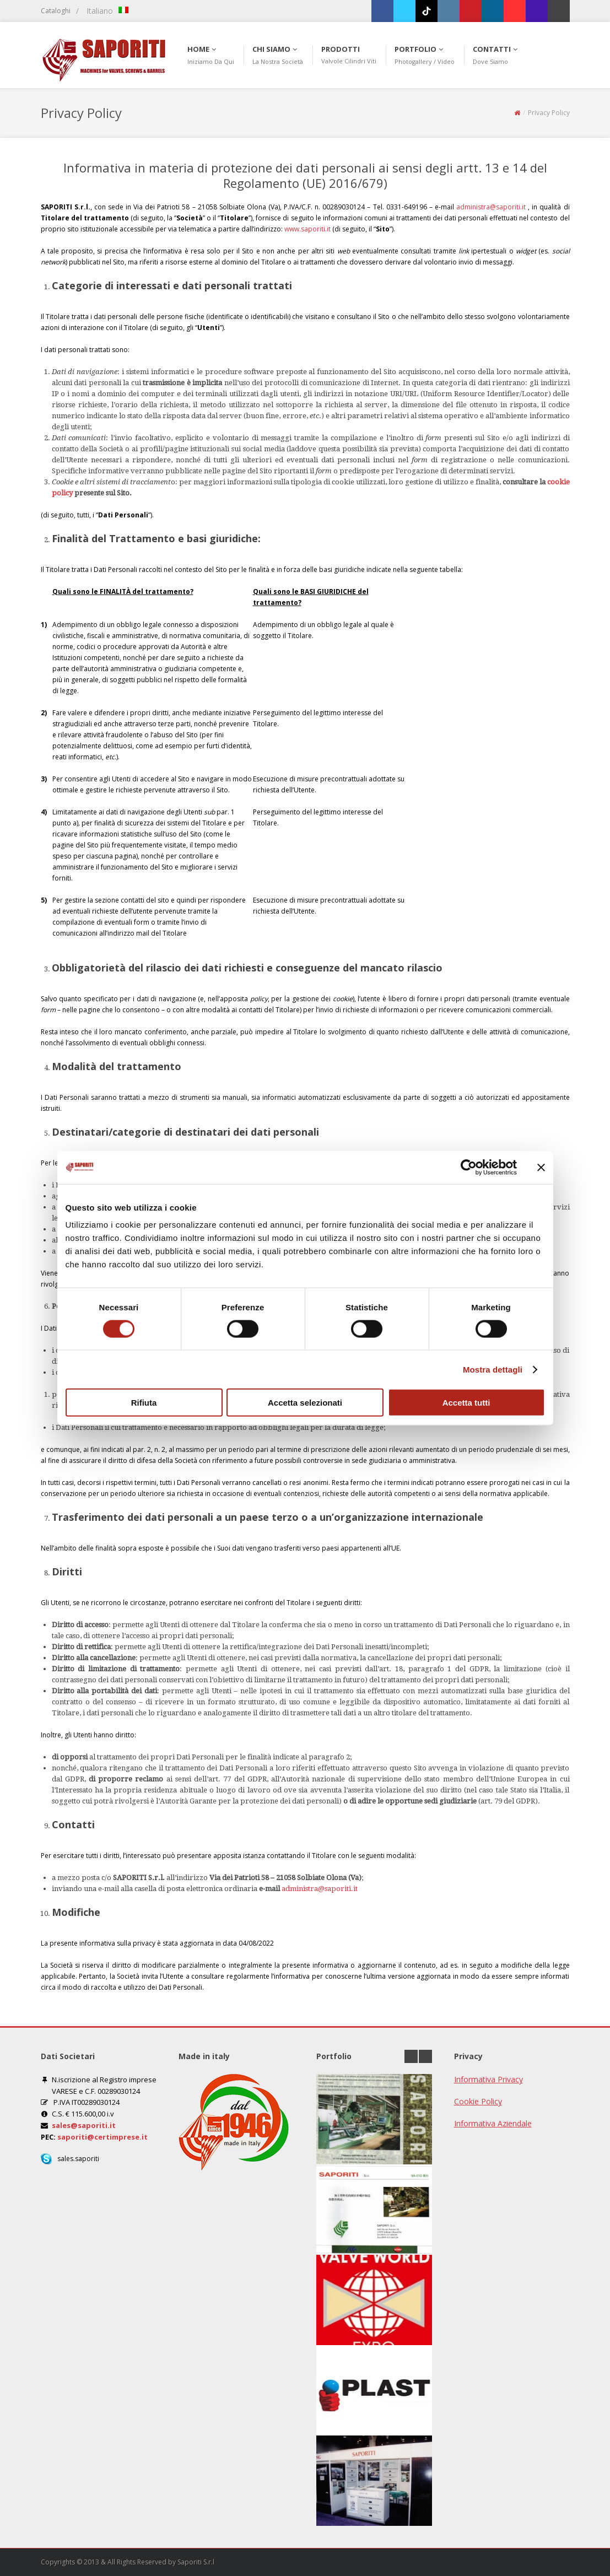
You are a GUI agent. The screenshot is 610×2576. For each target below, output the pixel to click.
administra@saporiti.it (491, 207)
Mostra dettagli (492, 1369)
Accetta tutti (466, 1402)
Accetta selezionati (305, 1402)
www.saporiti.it (307, 229)
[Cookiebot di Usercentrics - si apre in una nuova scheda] (468, 1167)
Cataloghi (56, 10)
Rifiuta (144, 1402)
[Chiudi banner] (541, 1167)
